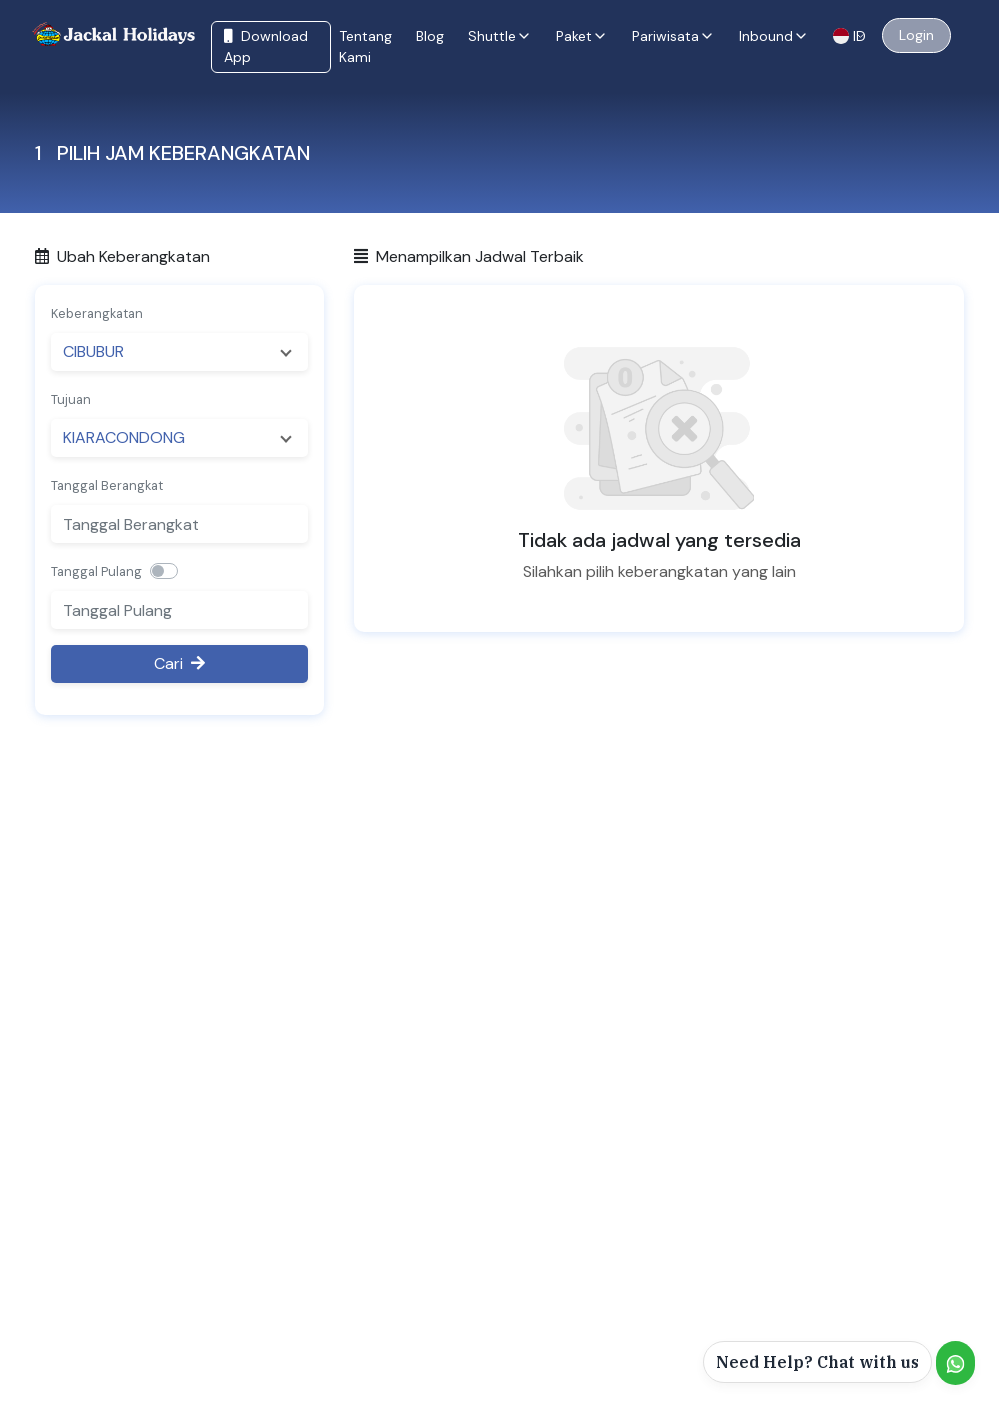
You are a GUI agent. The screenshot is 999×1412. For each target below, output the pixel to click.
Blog (430, 36)
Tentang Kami (365, 46)
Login (916, 35)
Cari (179, 663)
